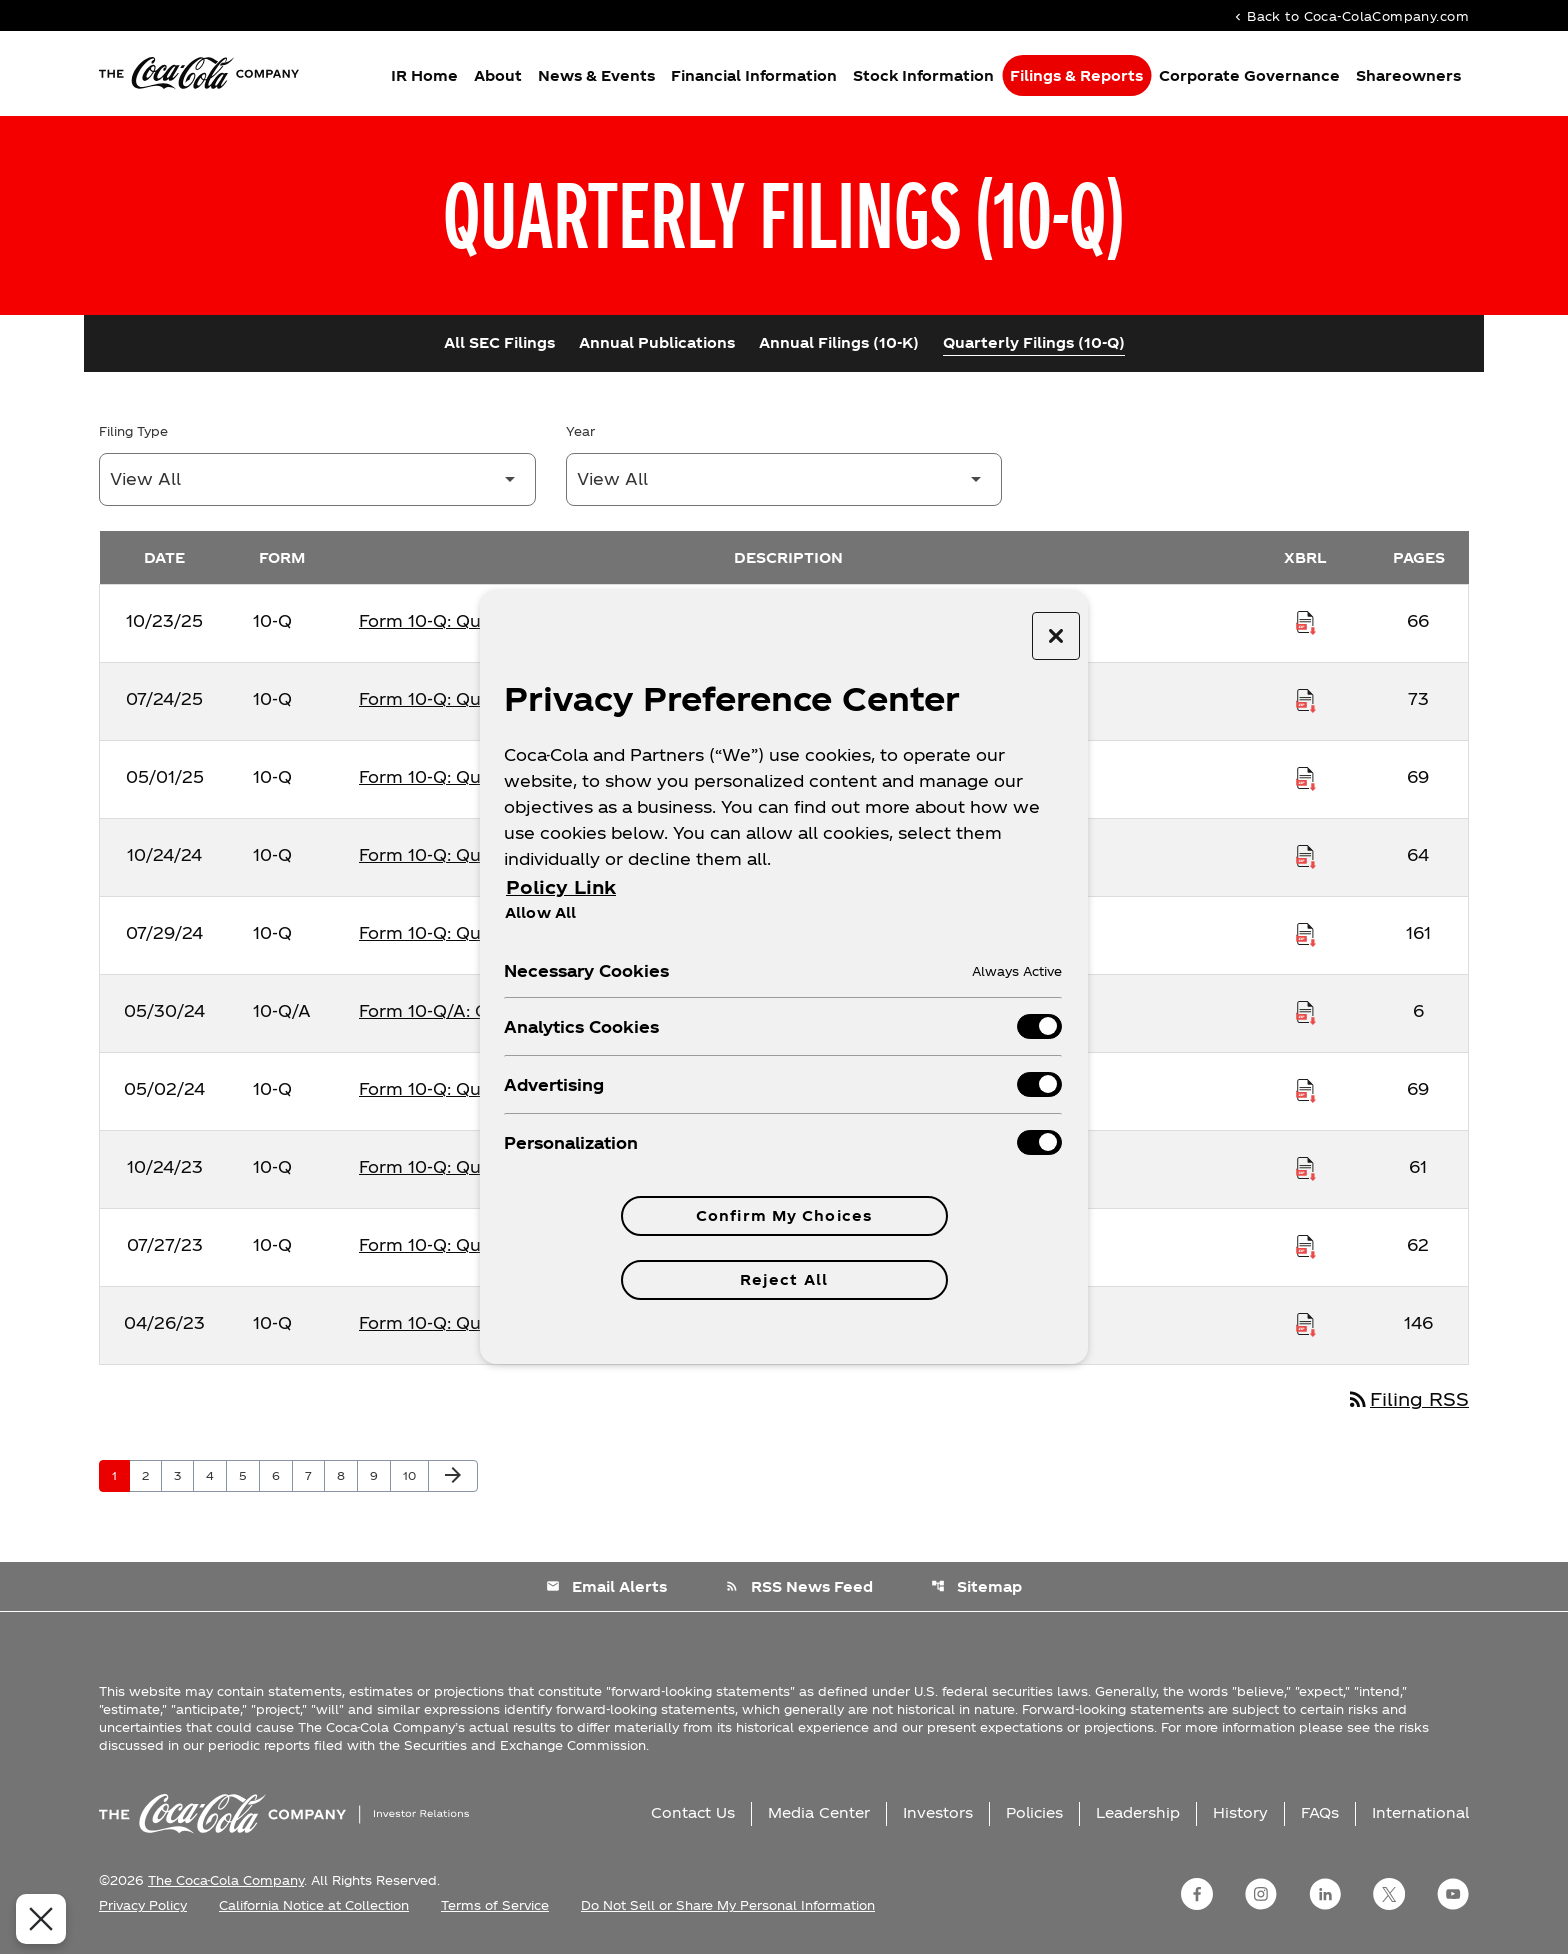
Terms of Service (495, 1905)
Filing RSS (1407, 1398)
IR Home (424, 75)
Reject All (784, 1279)
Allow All (540, 912)
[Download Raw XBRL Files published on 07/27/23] (1306, 1245)
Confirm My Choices (784, 1215)
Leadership (1138, 1812)
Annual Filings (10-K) (839, 342)
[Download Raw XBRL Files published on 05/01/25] (1306, 777)
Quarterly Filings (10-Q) (1034, 342)
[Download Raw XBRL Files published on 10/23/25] (1306, 621)
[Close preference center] (1056, 636)
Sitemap (976, 1586)
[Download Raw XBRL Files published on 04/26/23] (1306, 1323)
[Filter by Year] (784, 479)
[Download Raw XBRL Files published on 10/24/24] (1306, 855)
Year (580, 431)
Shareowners (1408, 75)
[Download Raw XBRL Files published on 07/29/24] (1306, 933)
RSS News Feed (799, 1586)
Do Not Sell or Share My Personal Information (728, 1905)
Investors (938, 1812)
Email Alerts (606, 1586)
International (1420, 1812)
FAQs (1320, 1812)
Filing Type (133, 431)
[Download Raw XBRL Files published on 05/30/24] (1306, 1011)
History (1240, 1812)
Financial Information (754, 75)
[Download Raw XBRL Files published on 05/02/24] (1306, 1089)
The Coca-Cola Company (226, 1880)
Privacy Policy (143, 1905)
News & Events (596, 75)
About (498, 75)
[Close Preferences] (32, 1919)
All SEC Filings (499, 342)
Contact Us (693, 1812)
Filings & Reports (1076, 75)
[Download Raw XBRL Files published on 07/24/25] (1306, 699)
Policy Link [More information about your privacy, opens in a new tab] (561, 886)
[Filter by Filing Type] (317, 479)
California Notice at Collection (314, 1905)
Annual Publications (657, 342)
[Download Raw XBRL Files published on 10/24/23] (1306, 1167)
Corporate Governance (1249, 75)
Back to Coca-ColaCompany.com (1350, 15)
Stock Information (923, 75)
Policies (1034, 1812)
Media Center (819, 1812)
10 (415, 1475)
